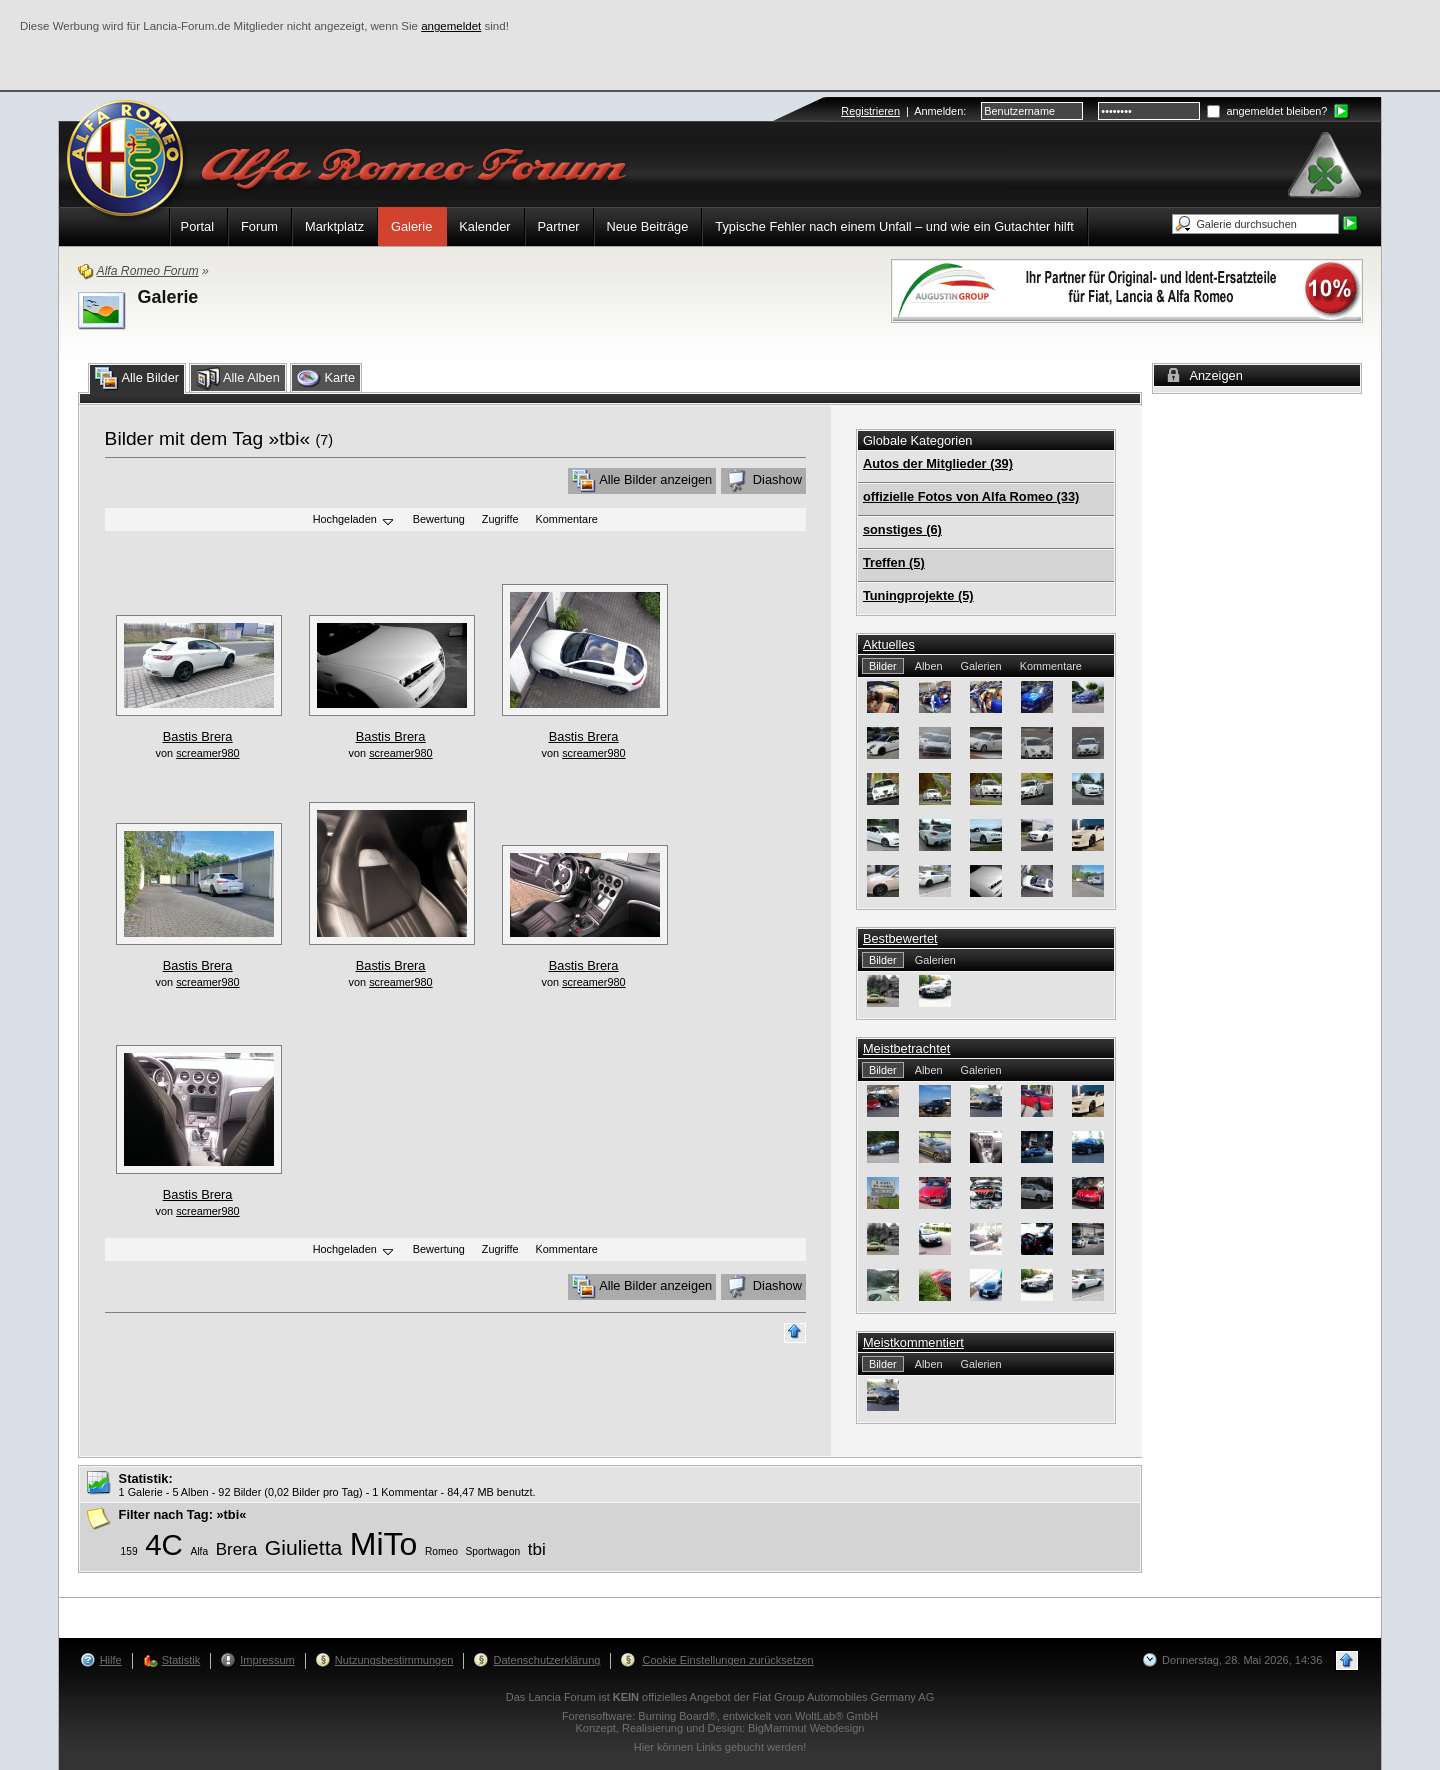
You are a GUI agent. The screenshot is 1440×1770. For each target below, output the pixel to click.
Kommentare (567, 520)
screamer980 (207, 753)
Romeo (441, 1551)
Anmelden (938, 111)
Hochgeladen (354, 521)
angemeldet (451, 26)
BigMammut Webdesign (806, 1728)
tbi (537, 1549)
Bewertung (439, 520)
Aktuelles (889, 644)
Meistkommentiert (913, 1342)
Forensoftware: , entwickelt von (720, 1716)
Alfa (199, 1551)
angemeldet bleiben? (1267, 111)
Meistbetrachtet (907, 1048)
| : (903, 111)
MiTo (384, 1544)
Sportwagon (493, 1551)
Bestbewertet (900, 938)
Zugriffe (500, 520)
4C (164, 1544)
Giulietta (303, 1547)
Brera (237, 1549)
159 (129, 1551)
